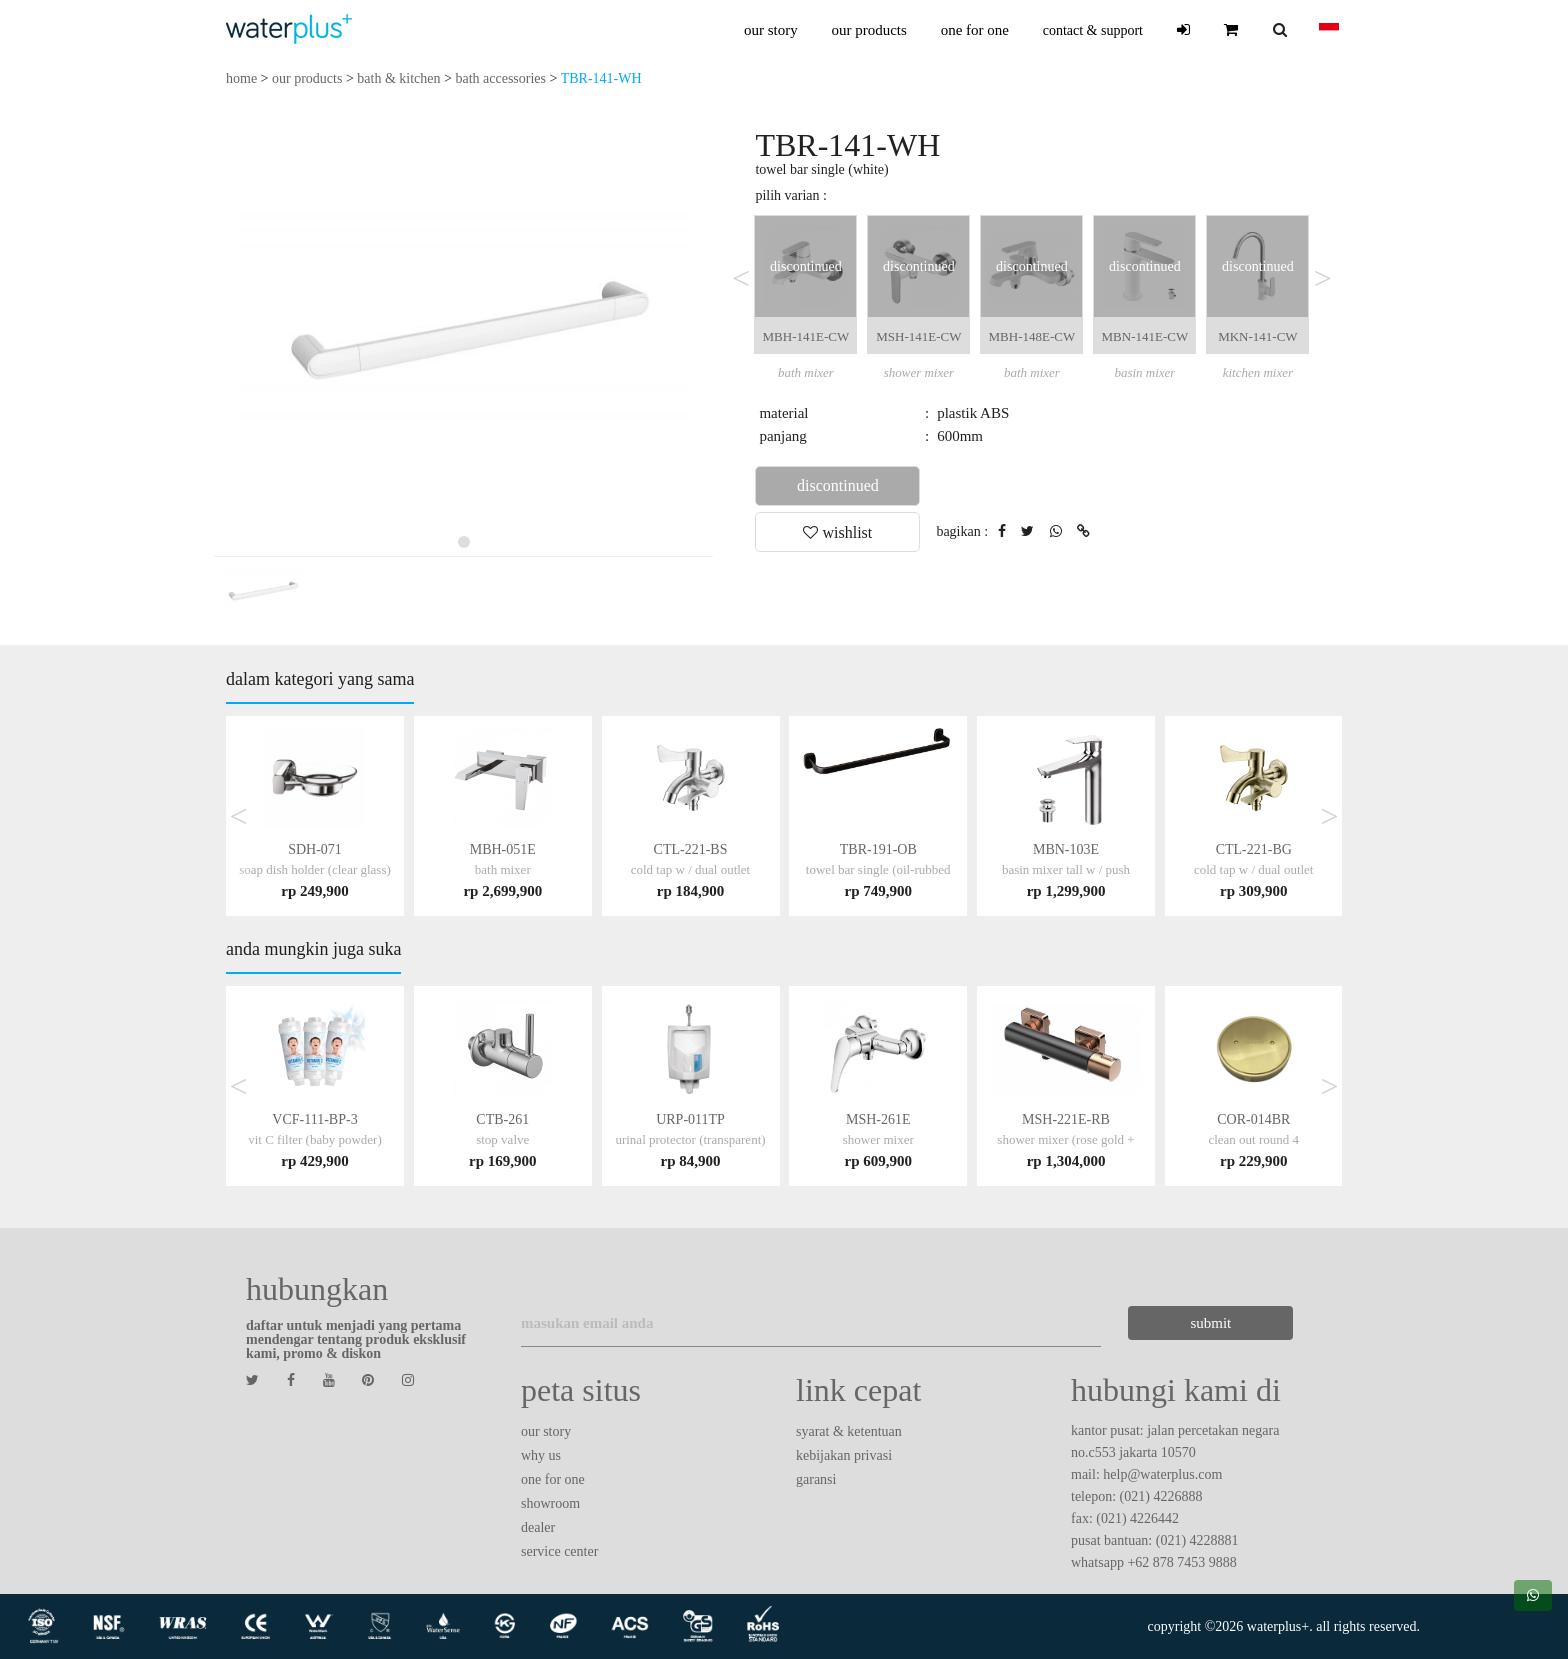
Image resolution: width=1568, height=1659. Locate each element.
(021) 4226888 (1161, 1496)
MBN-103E (1066, 869)
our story (771, 30)
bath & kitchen (398, 78)
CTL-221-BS (691, 869)
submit (1208, 1323)
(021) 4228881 (1197, 1540)
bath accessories (500, 78)
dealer (538, 1527)
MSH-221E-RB (1065, 1139)
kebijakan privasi (844, 1455)
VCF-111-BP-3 (315, 1139)
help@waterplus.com (1162, 1474)
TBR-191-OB (878, 869)
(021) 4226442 (1137, 1518)
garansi (816, 1479)
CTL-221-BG (1254, 869)
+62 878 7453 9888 (1181, 1562)
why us (541, 1455)
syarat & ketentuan (849, 1431)
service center (559, 1551)
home (241, 78)
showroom (550, 1503)
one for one (975, 30)
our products (868, 30)
